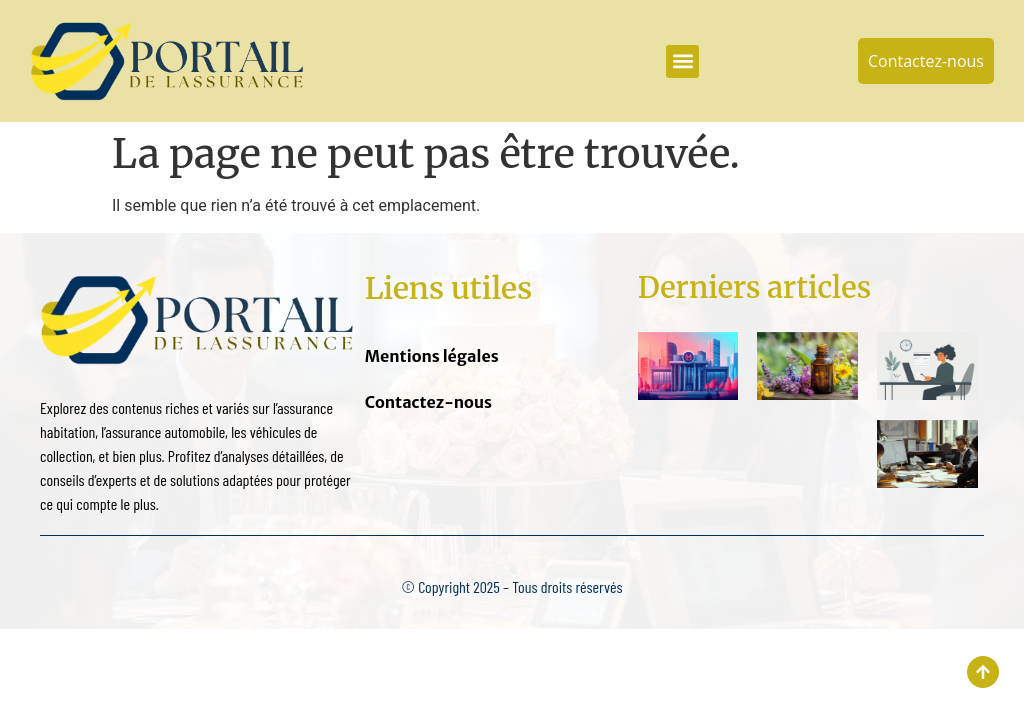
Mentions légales (432, 356)
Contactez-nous (428, 402)
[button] (682, 61)
